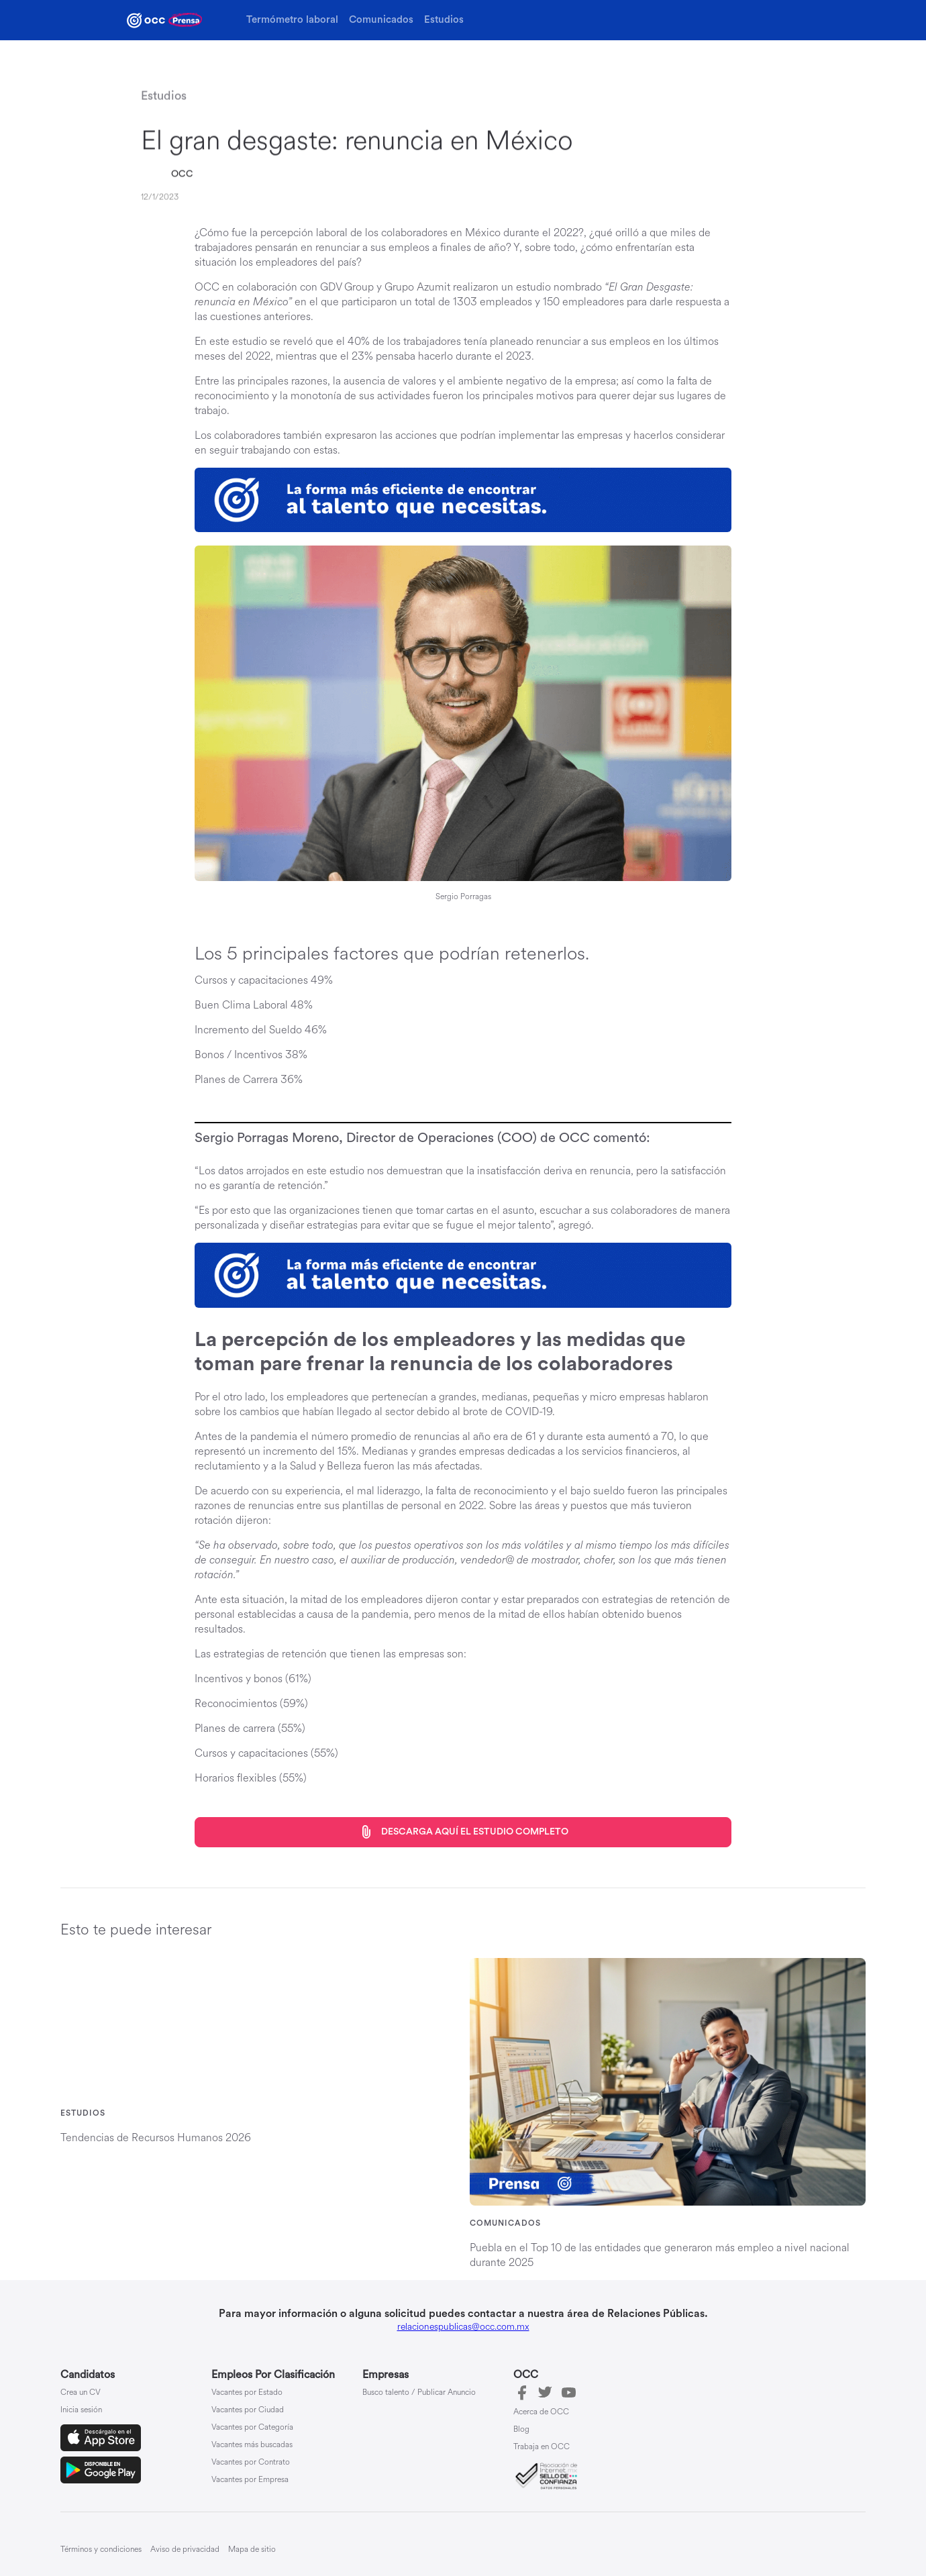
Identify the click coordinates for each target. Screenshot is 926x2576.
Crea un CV (80, 2392)
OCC (182, 174)
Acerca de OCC (541, 2412)
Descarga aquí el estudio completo (463, 1832)
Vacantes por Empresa (250, 2480)
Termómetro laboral (292, 20)
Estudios (444, 20)
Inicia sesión (81, 2410)
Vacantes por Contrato (250, 2462)
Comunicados (381, 20)
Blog (521, 2429)
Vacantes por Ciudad (247, 2410)
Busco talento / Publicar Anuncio (419, 2392)
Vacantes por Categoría (252, 2427)
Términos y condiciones (101, 2549)
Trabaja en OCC (541, 2447)
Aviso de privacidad (184, 2549)
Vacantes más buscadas (252, 2445)
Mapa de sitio (252, 2549)
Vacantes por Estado (246, 2392)
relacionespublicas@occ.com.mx (463, 2326)
